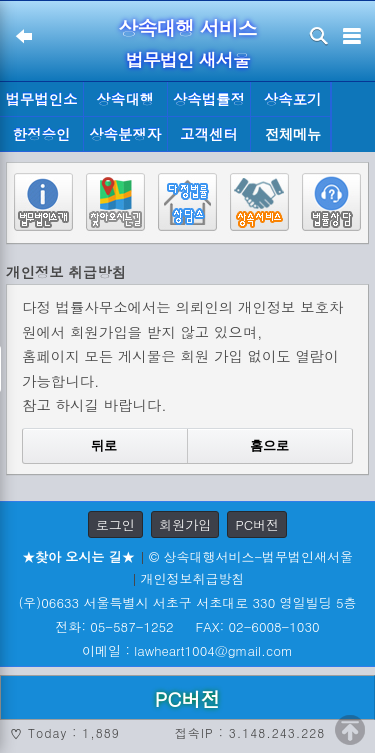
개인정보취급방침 (193, 578)
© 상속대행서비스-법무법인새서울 (251, 556)
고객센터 (209, 134)
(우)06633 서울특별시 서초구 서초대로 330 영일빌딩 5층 (187, 602)
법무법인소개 (41, 103)
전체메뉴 (293, 134)
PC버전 (257, 524)
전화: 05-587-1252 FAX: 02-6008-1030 (187, 626)
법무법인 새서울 (187, 59)
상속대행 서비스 (187, 27)
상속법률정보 (209, 103)
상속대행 (125, 99)
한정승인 (42, 134)
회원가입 (185, 524)
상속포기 (293, 99)
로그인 (115, 524)
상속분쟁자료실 (125, 138)
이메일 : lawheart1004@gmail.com (187, 650)
